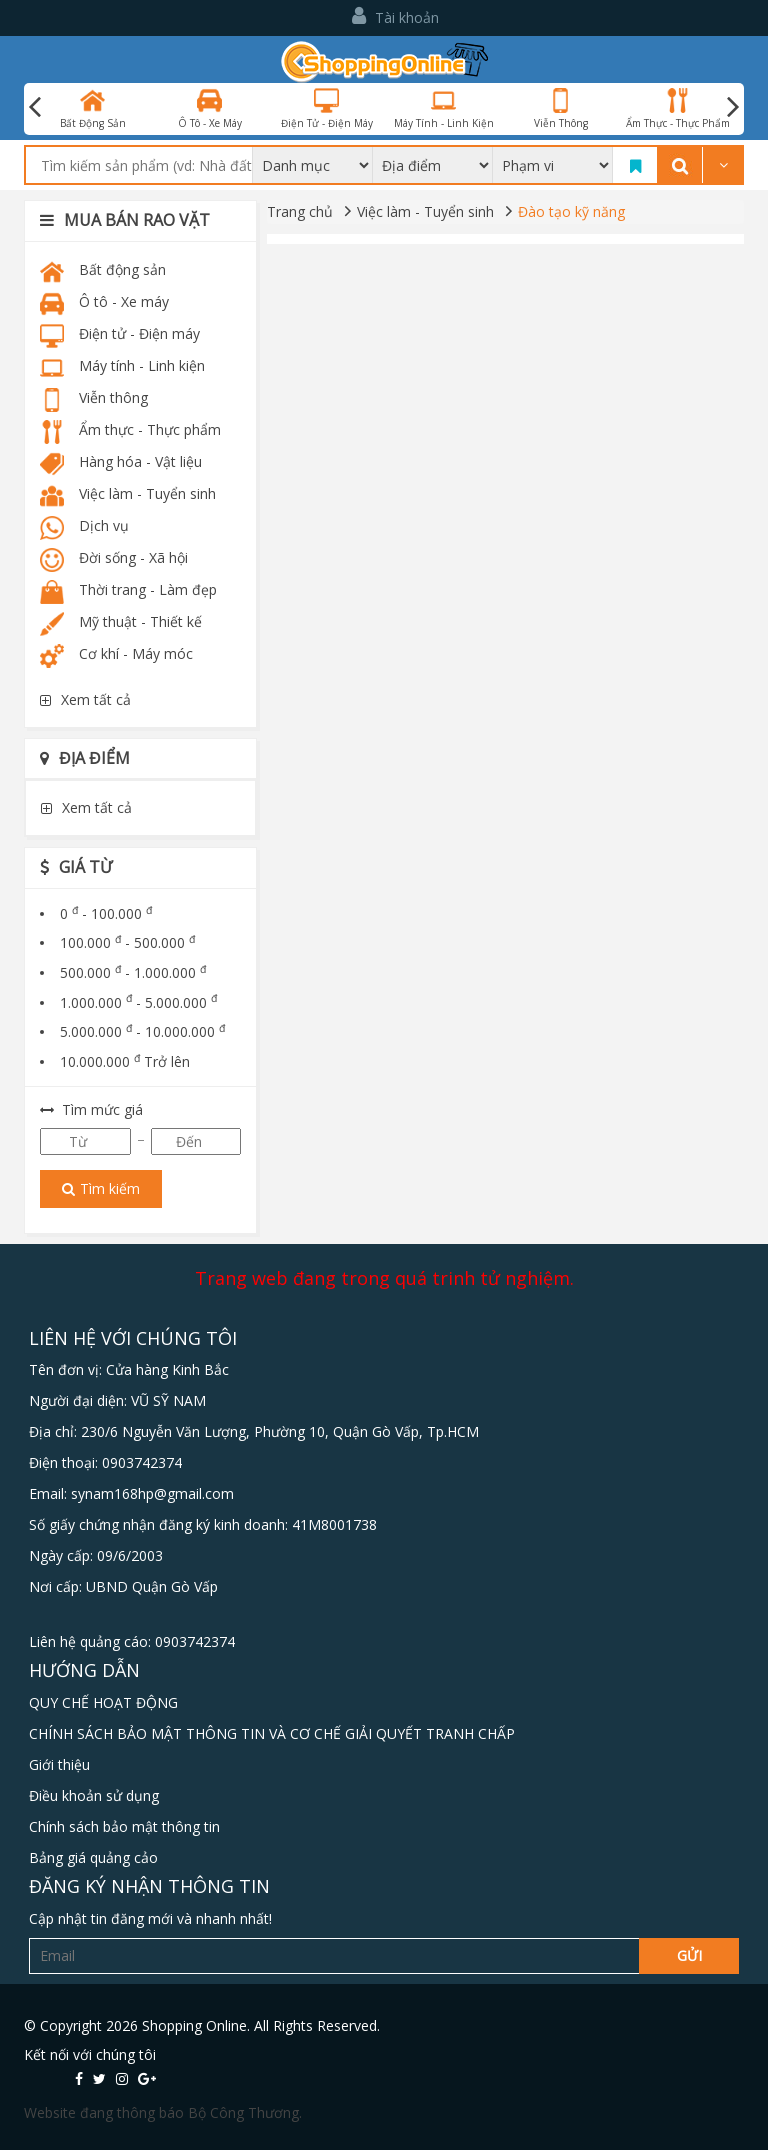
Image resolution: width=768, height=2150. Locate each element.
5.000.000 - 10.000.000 (142, 1031)
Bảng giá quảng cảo (93, 1857)
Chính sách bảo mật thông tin (124, 1826)
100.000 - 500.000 (127, 942)
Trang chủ (300, 211)
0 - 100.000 (106, 913)
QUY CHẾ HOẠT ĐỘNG (103, 1702)
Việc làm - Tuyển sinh (425, 211)
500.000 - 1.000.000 (133, 972)
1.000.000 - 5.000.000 (138, 1002)
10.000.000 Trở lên (125, 1061)
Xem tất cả (85, 699)
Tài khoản (395, 16)
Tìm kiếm (101, 1188)
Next (733, 107)
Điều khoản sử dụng (94, 1795)
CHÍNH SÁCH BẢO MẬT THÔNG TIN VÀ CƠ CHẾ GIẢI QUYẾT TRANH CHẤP (272, 1733)
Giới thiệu (59, 1764)
